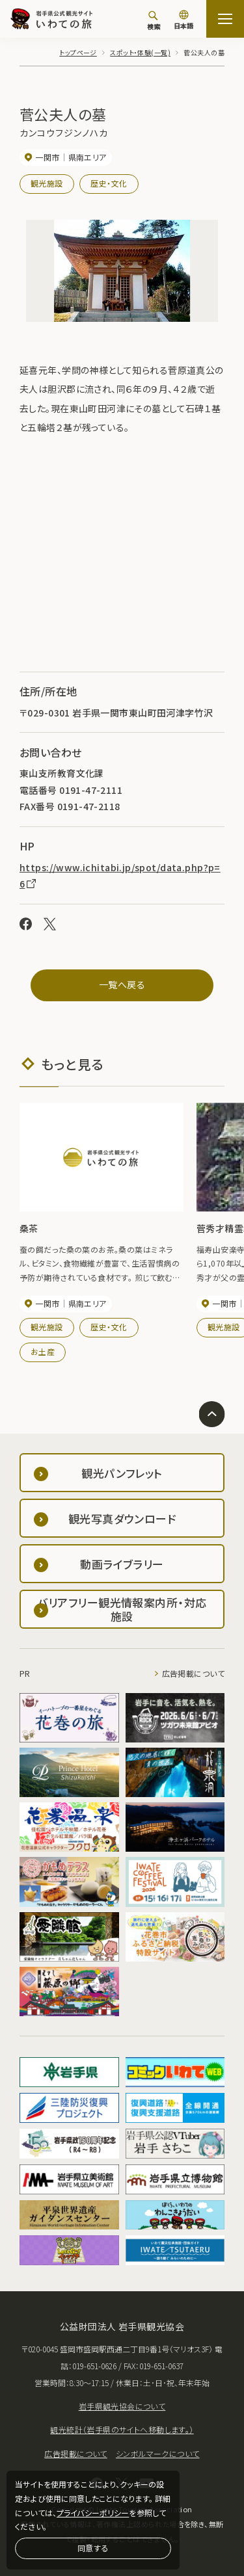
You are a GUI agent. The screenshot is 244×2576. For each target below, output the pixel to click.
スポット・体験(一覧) (140, 52)
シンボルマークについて (158, 2453)
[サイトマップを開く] (225, 19)
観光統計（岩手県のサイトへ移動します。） (121, 2429)
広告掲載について (193, 1673)
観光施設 (47, 183)
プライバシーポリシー (93, 2512)
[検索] (153, 20)
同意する (93, 2547)
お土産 (43, 1351)
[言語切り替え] (183, 21)
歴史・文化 (108, 183)
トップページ (78, 52)
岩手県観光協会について (122, 2406)
